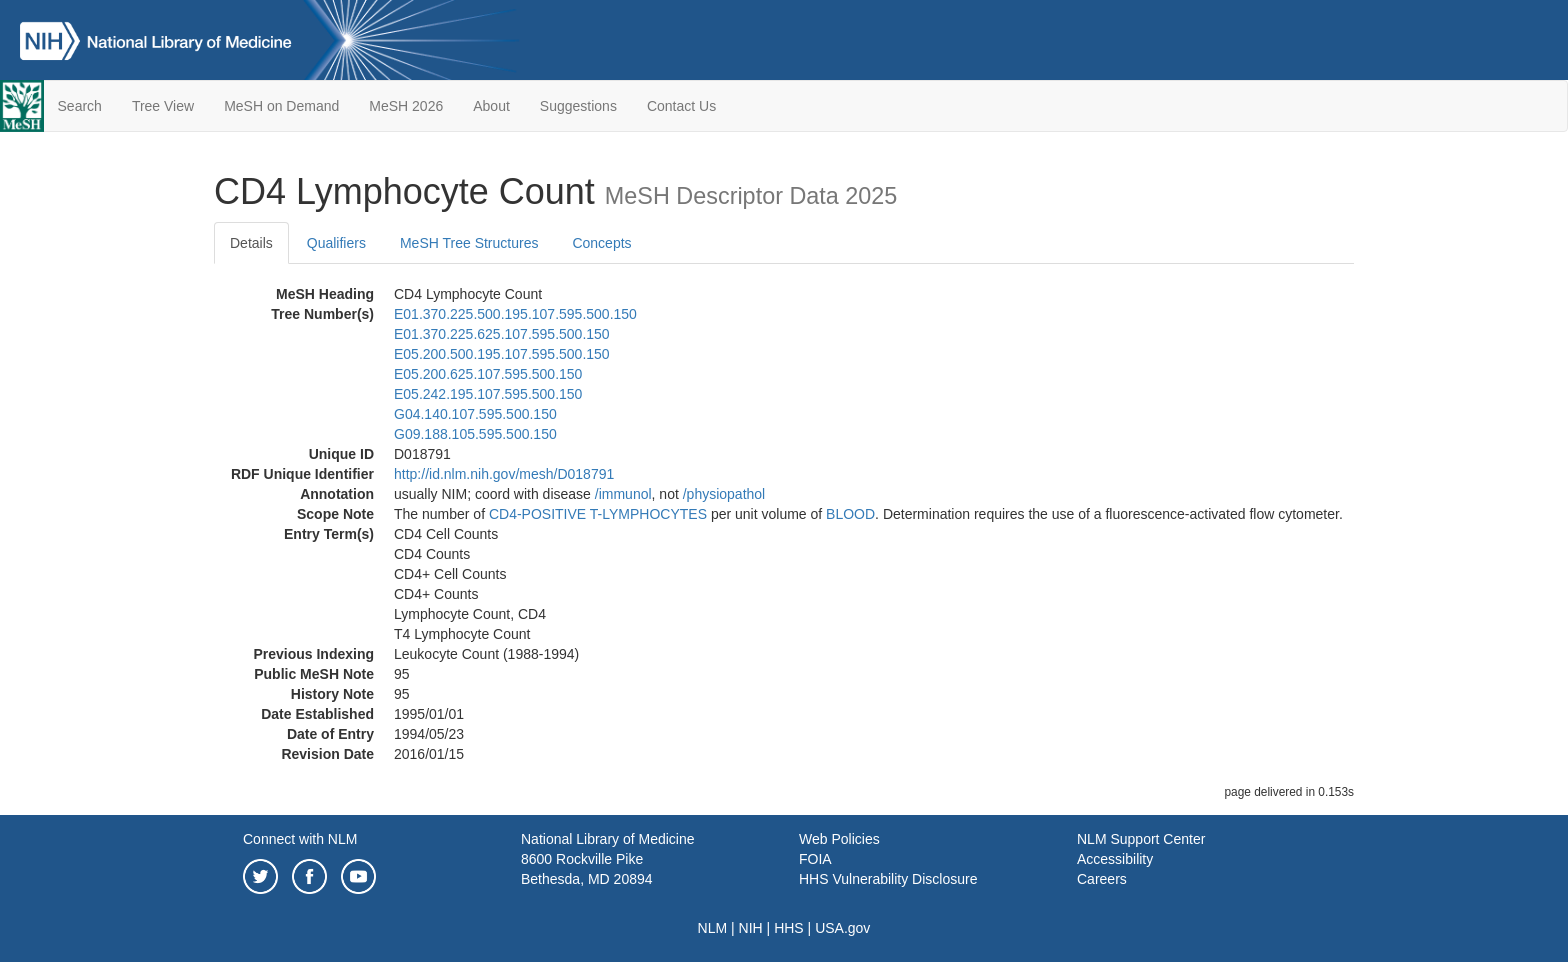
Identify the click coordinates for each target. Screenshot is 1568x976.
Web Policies (839, 839)
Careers (1102, 879)
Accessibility (1115, 859)
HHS (789, 928)
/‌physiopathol (724, 494)
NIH (751, 928)
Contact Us (681, 106)
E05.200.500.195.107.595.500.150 (502, 354)
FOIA (815, 859)
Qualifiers (336, 243)
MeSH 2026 (406, 106)
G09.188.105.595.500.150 (475, 434)
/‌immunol (623, 494)
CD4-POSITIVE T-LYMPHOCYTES (598, 514)
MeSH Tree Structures (469, 243)
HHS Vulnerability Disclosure (888, 879)
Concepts (601, 243)
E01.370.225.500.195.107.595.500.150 (515, 314)
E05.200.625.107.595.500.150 (488, 374)
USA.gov (842, 928)
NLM (713, 928)
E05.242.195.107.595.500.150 (488, 394)
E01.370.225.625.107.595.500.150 (502, 334)
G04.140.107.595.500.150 (475, 414)
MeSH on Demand (281, 106)
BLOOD (850, 514)
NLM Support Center (1141, 839)
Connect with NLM (300, 839)
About (491, 106)
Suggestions (578, 106)
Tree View (163, 106)
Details (251, 243)
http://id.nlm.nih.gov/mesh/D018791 (504, 474)
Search (80, 106)
